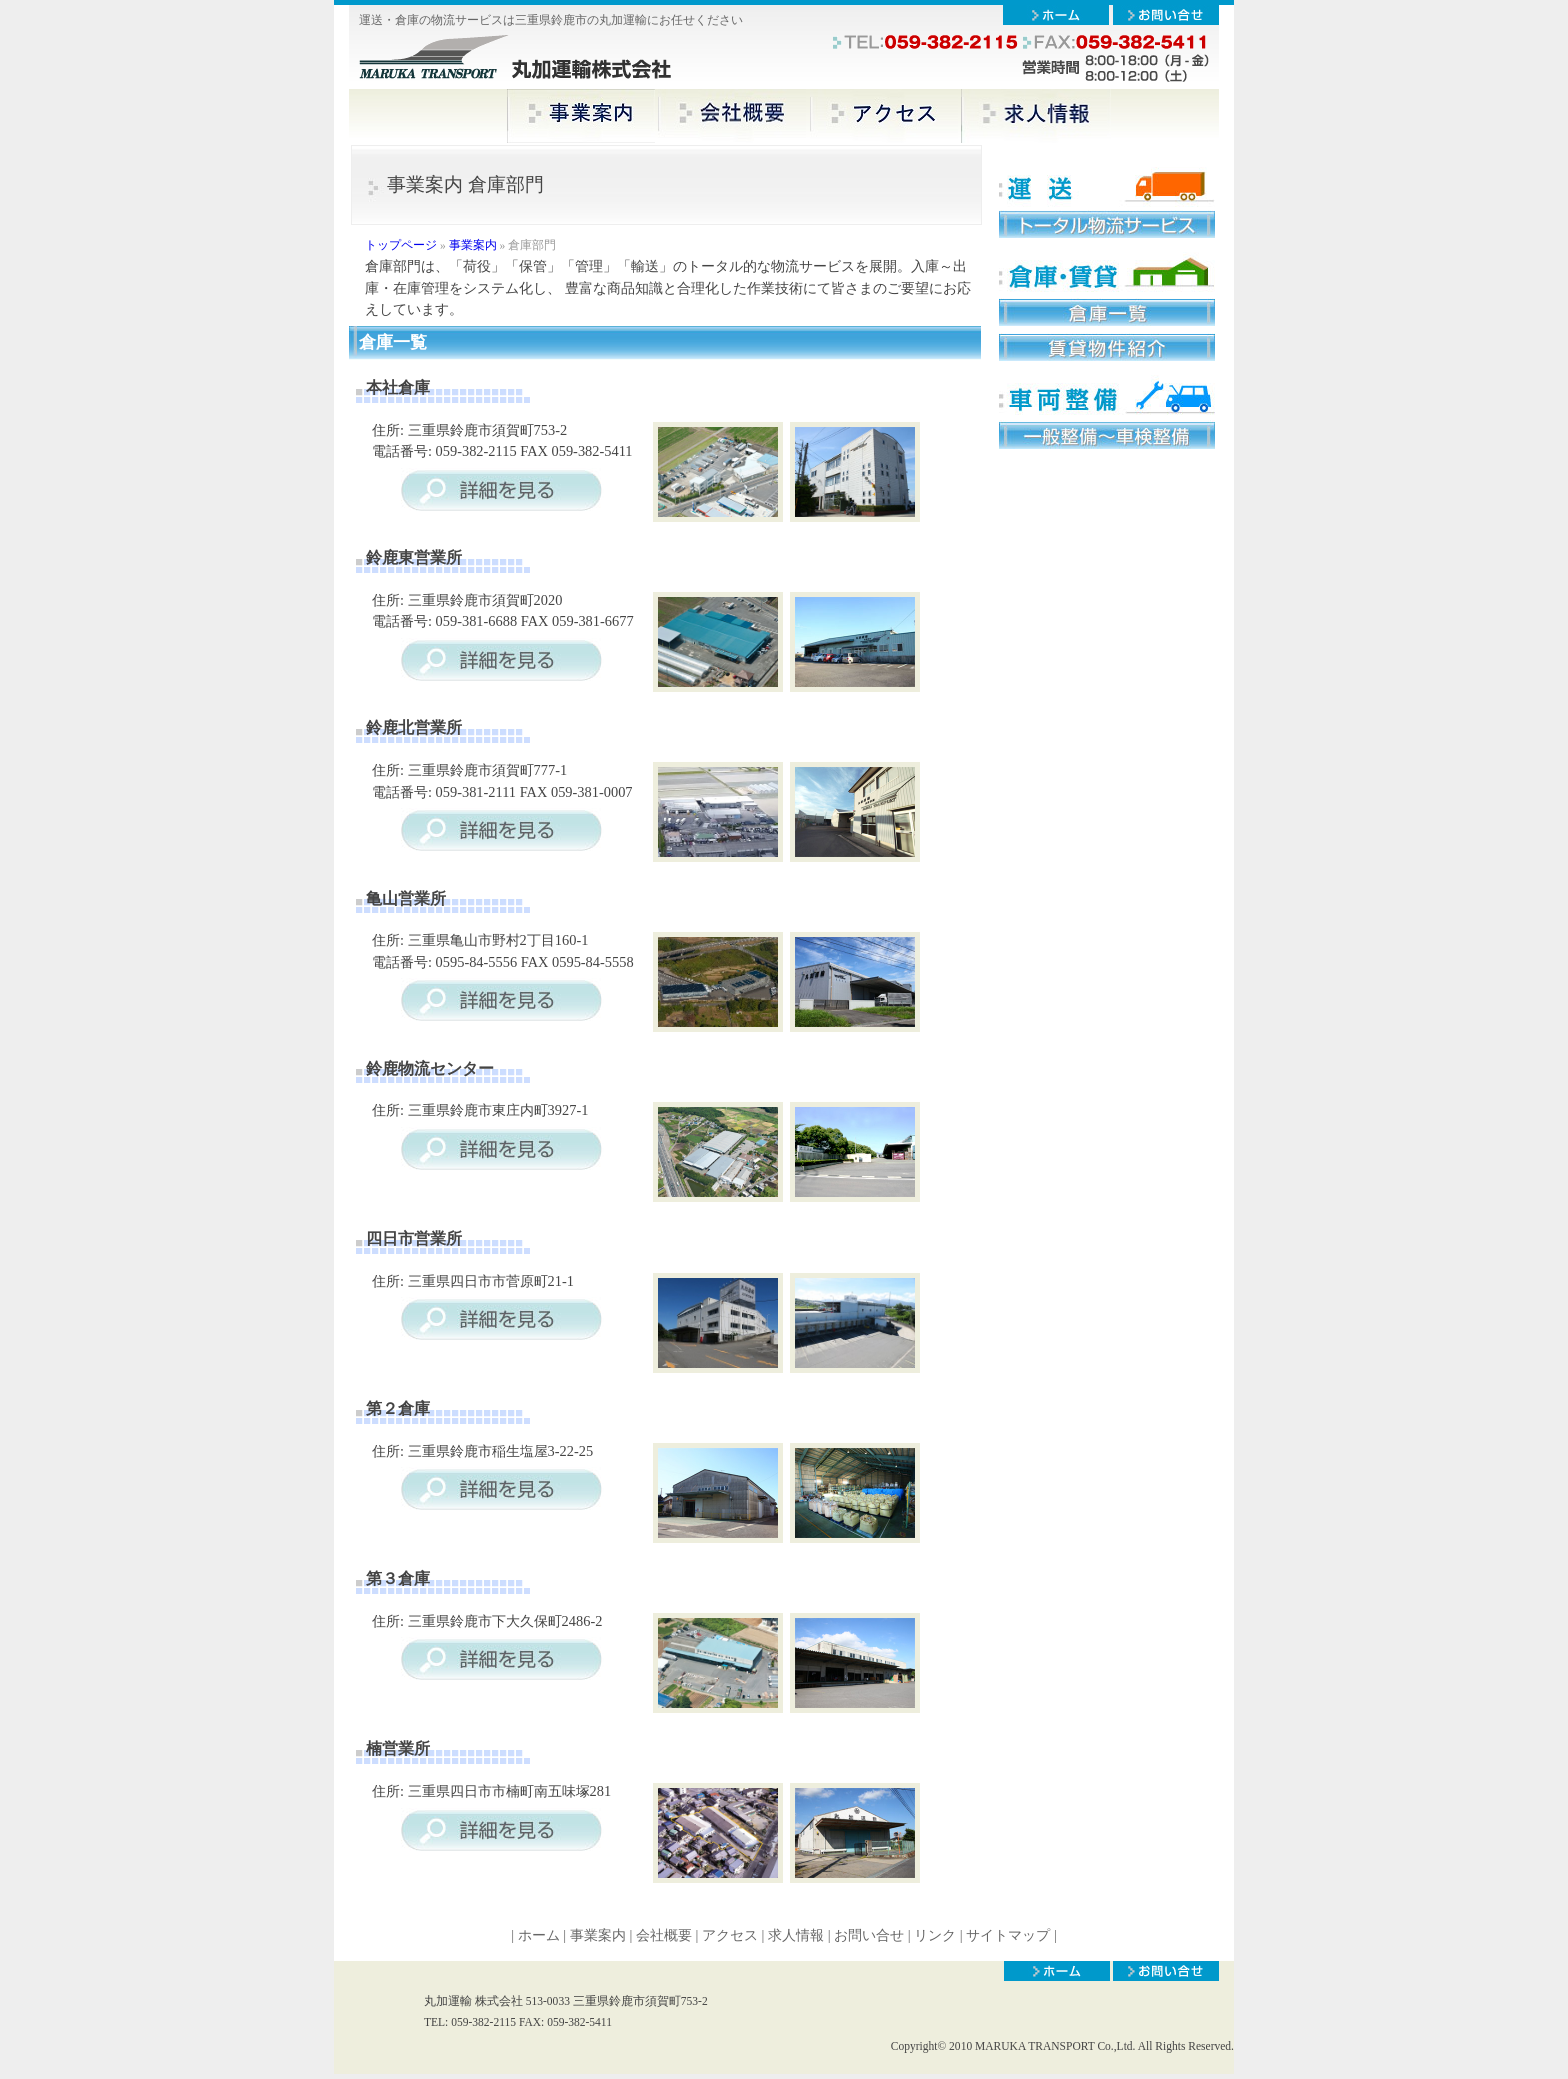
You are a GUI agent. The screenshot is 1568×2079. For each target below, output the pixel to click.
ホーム (539, 1935)
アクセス (730, 1935)
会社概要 (664, 1935)
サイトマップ (1008, 1935)
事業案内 (473, 245)
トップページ (401, 245)
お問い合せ (869, 1935)
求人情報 (796, 1935)
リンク (937, 1935)
